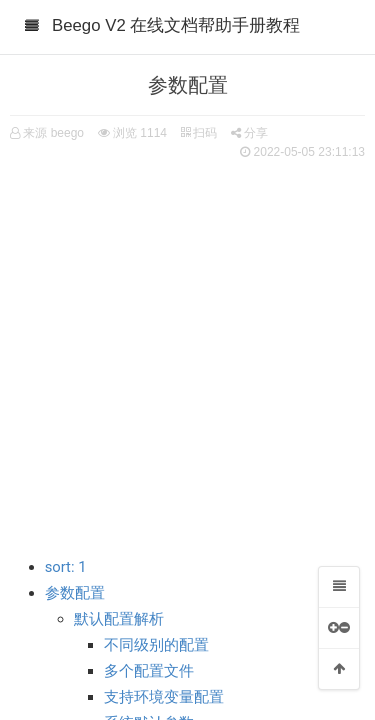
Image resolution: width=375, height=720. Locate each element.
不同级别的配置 (156, 645)
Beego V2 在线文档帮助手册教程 (176, 25)
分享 (249, 133)
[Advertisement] (187, 347)
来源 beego (53, 133)
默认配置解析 (119, 619)
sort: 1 (66, 567)
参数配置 (75, 593)
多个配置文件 (149, 671)
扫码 (199, 133)
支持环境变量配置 (164, 697)
